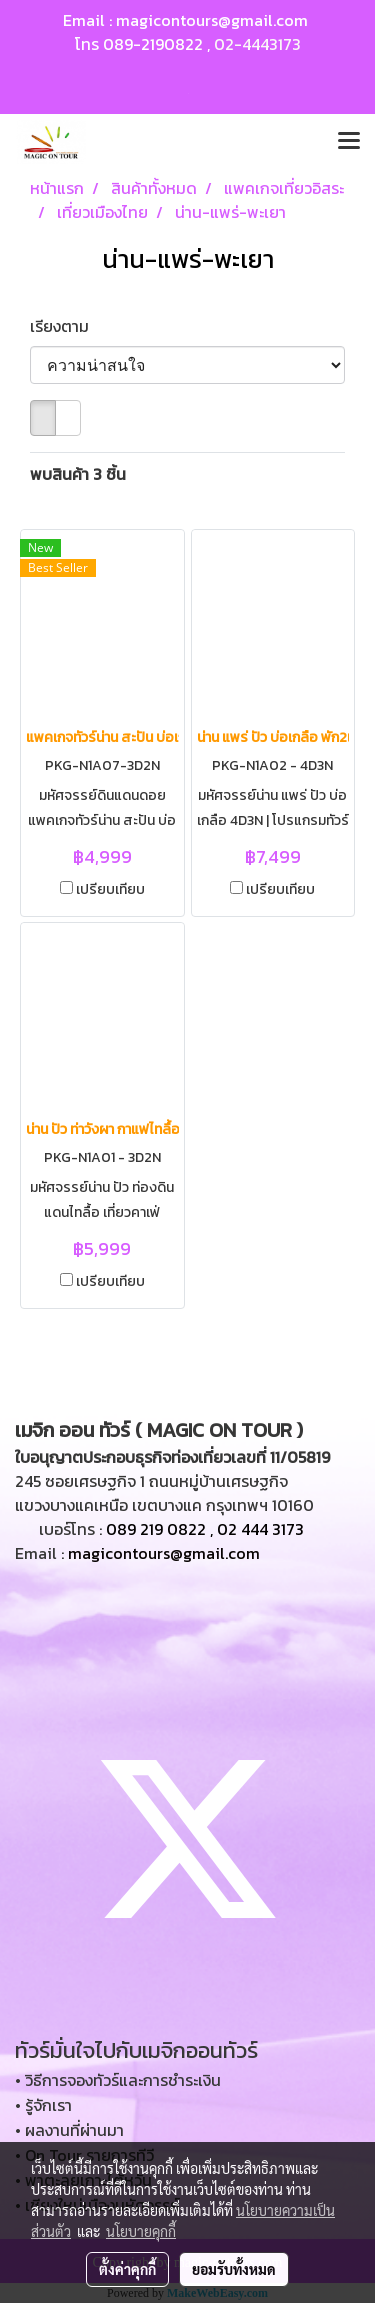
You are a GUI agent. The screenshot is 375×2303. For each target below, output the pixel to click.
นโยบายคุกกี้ (141, 2231)
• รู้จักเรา (43, 2105)
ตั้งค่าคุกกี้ (127, 2269)
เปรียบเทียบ (110, 890)
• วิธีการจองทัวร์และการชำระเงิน (118, 2080)
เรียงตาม (65, 326)
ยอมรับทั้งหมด (234, 2269)
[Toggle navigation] (349, 142)
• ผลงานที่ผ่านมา (69, 2130)
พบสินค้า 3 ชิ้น (78, 474)
